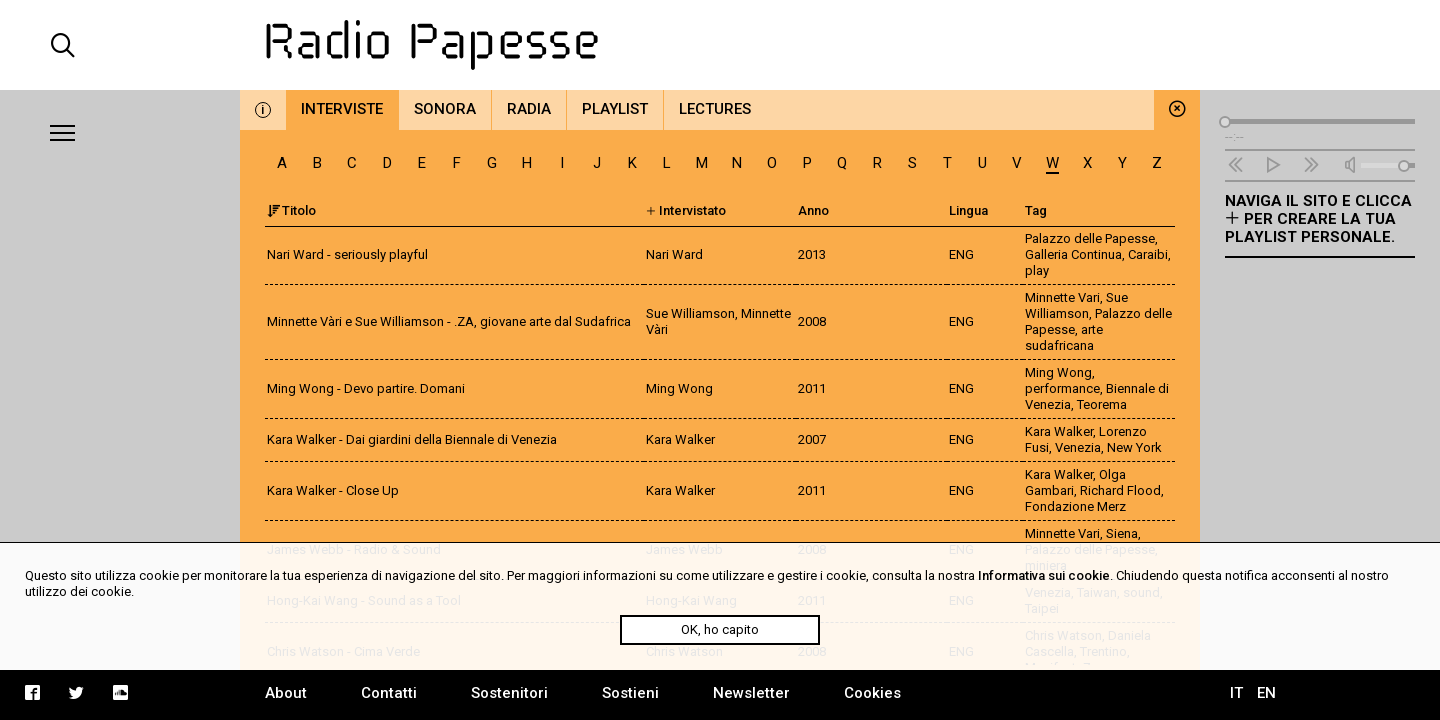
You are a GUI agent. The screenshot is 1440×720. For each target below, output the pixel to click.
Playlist (615, 109)
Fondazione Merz (1075, 506)
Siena (1122, 533)
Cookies (872, 693)
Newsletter (751, 693)
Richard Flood (1120, 490)
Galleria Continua (1073, 254)
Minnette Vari (1062, 297)
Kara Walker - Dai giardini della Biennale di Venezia (412, 439)
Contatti (389, 693)
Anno (813, 210)
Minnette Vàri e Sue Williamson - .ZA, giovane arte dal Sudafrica (449, 321)
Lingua (968, 210)
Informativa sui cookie (1044, 575)
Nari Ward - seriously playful (347, 254)
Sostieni (630, 693)
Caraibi (1148, 254)
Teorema (1102, 404)
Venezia (1078, 447)
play (1037, 270)
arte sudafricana (1064, 337)
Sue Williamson (1076, 305)
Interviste (342, 109)
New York (1134, 447)
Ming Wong (1058, 372)
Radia (529, 109)
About (286, 693)
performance (1062, 388)
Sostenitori (509, 693)
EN (1266, 693)
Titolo (291, 210)
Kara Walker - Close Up (333, 490)
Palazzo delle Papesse (1090, 238)
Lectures (715, 109)
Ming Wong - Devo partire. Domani (366, 388)
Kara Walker (1059, 431)
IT (1236, 693)
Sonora (445, 109)
